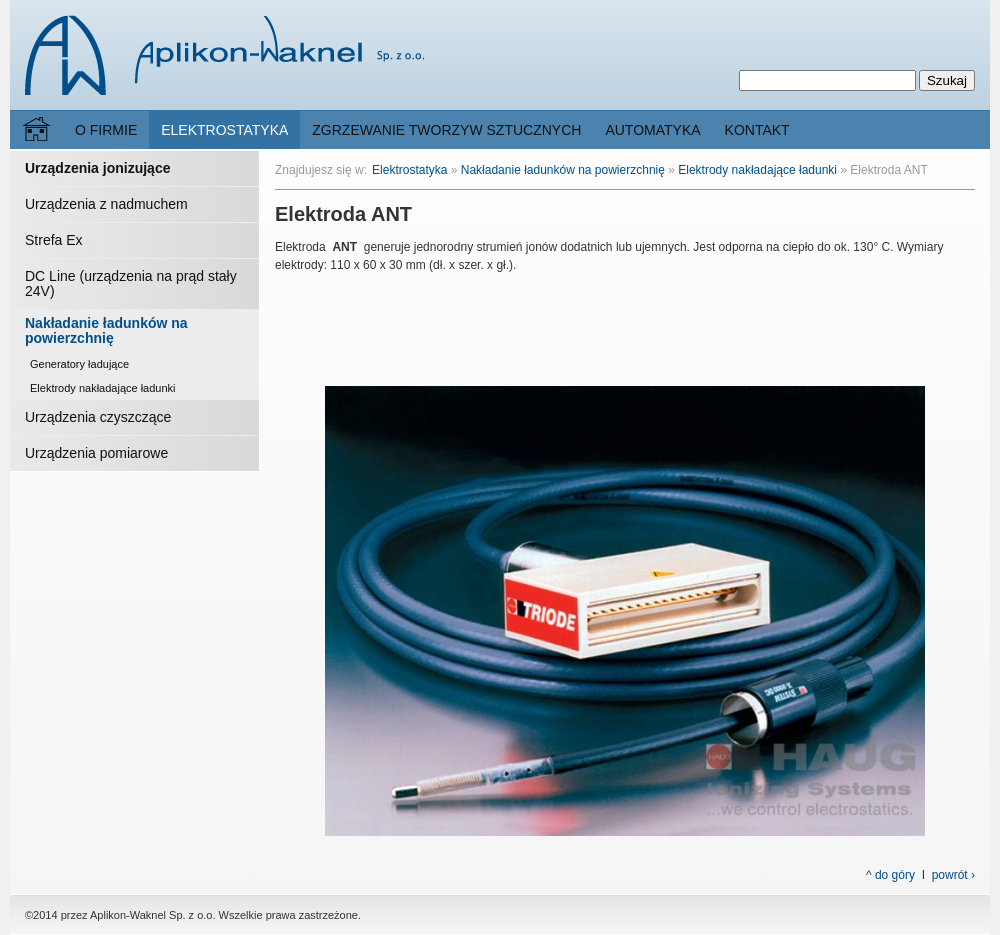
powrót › (953, 875)
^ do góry (890, 875)
